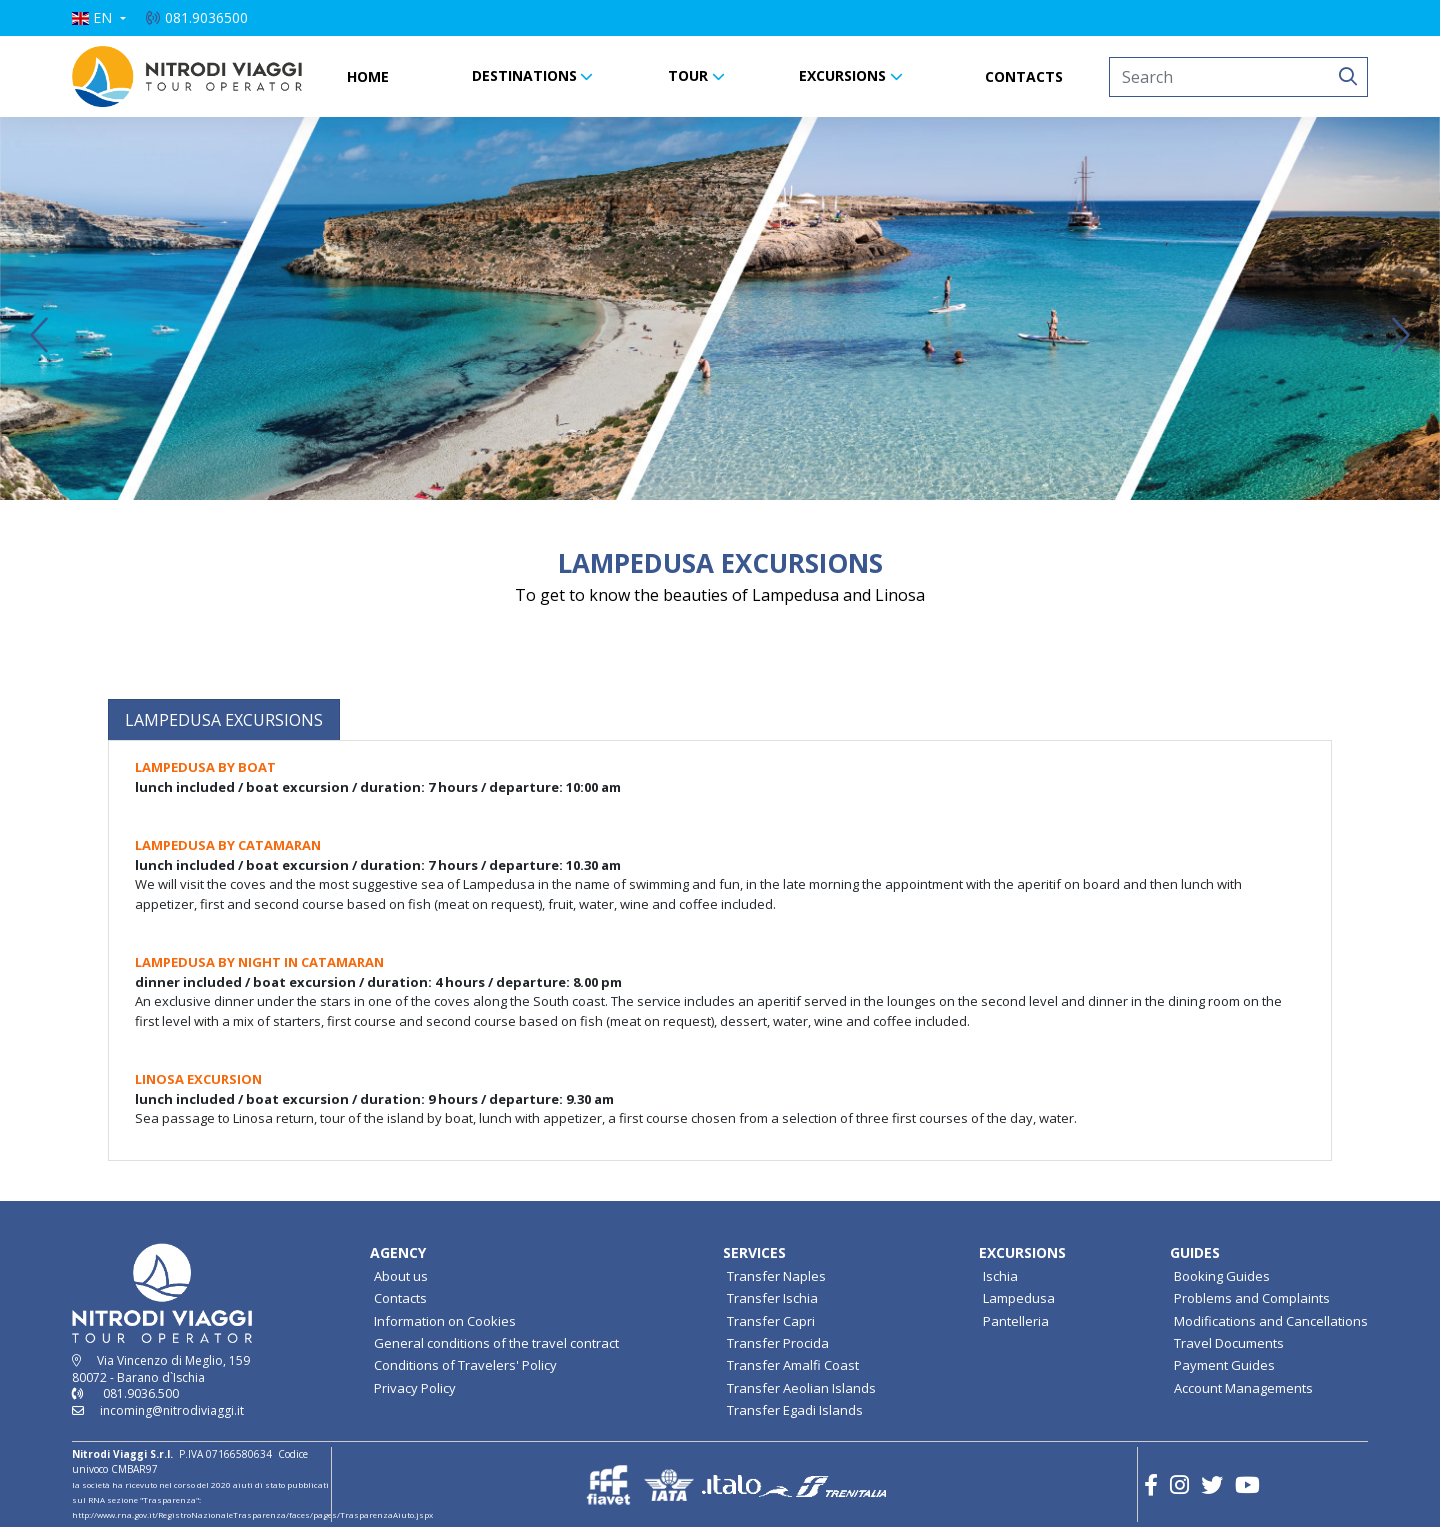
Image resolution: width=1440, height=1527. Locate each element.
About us (401, 1276)
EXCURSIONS (842, 75)
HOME (368, 76)
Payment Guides (1224, 1365)
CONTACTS (1024, 76)
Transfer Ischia (772, 1298)
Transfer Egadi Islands (795, 1410)
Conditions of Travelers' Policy (465, 1365)
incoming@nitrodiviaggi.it (172, 1410)
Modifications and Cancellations (1271, 1321)
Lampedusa (1019, 1298)
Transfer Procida (778, 1343)
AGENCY (398, 1252)
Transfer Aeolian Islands (801, 1388)
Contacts (400, 1298)
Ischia (1000, 1276)
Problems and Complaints (1252, 1298)
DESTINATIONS (524, 75)
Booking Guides (1222, 1276)
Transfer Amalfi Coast (793, 1365)
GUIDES (1195, 1252)
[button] (99, 18)
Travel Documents (1229, 1343)
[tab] (224, 719)
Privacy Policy (415, 1388)
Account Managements (1243, 1388)
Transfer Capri (771, 1321)
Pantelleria (1016, 1321)
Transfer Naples (776, 1276)
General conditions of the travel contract (496, 1343)
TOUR (688, 75)
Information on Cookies (445, 1321)
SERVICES (754, 1252)
